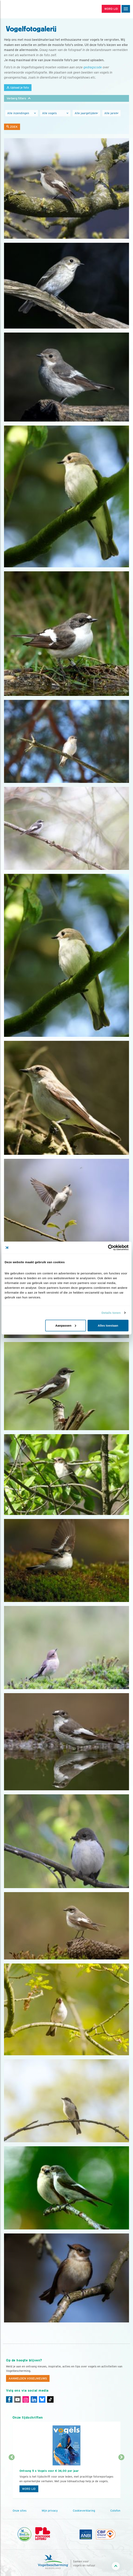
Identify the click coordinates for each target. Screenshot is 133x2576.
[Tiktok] (50, 2399)
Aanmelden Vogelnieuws (28, 2378)
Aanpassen (65, 1325)
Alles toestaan (108, 1325)
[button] (66, 98)
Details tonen (111, 1312)
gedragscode (92, 67)
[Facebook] (9, 2399)
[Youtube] (17, 2399)
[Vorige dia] (12, 2478)
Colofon (115, 2510)
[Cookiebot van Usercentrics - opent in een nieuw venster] (110, 1248)
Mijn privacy (50, 2510)
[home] (20, 9)
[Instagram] (25, 2399)
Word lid (29, 2488)
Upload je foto (18, 87)
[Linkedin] (34, 2399)
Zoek (12, 126)
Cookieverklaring (84, 2510)
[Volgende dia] (121, 2478)
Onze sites (19, 2510)
